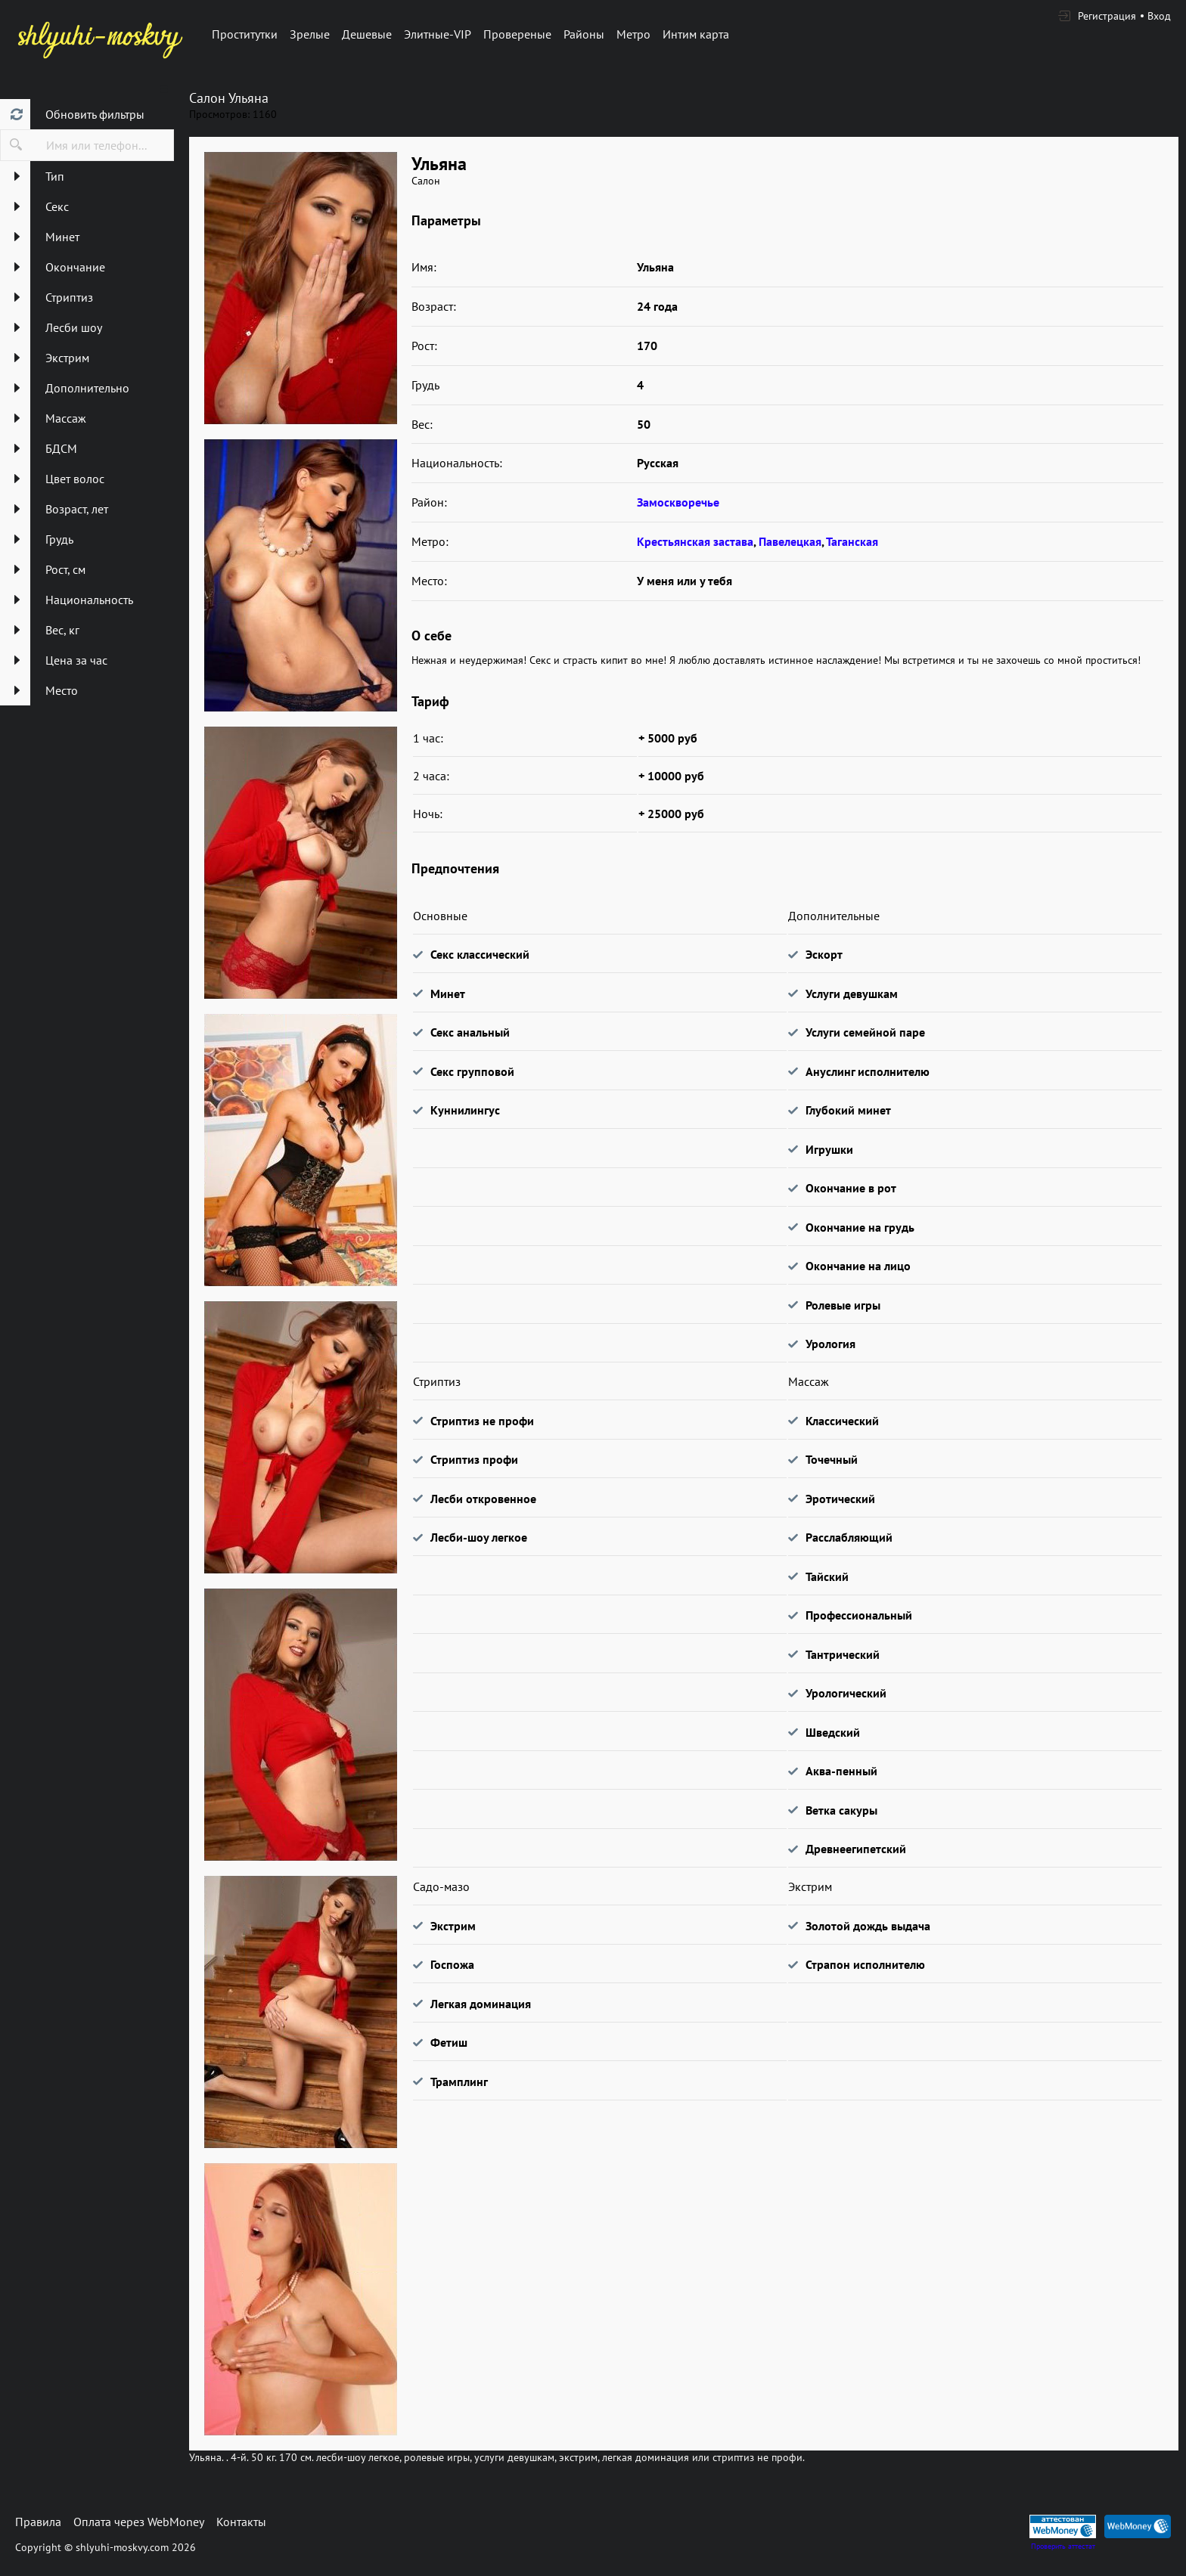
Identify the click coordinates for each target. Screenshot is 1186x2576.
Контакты (241, 2521)
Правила (38, 2521)
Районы (584, 34)
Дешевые (367, 34)
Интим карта (696, 34)
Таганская (852, 541)
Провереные (517, 34)
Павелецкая (790, 541)
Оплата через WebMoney (138, 2521)
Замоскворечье (678, 502)
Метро (633, 34)
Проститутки (245, 34)
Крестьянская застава (695, 541)
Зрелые (310, 34)
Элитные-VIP (437, 34)
